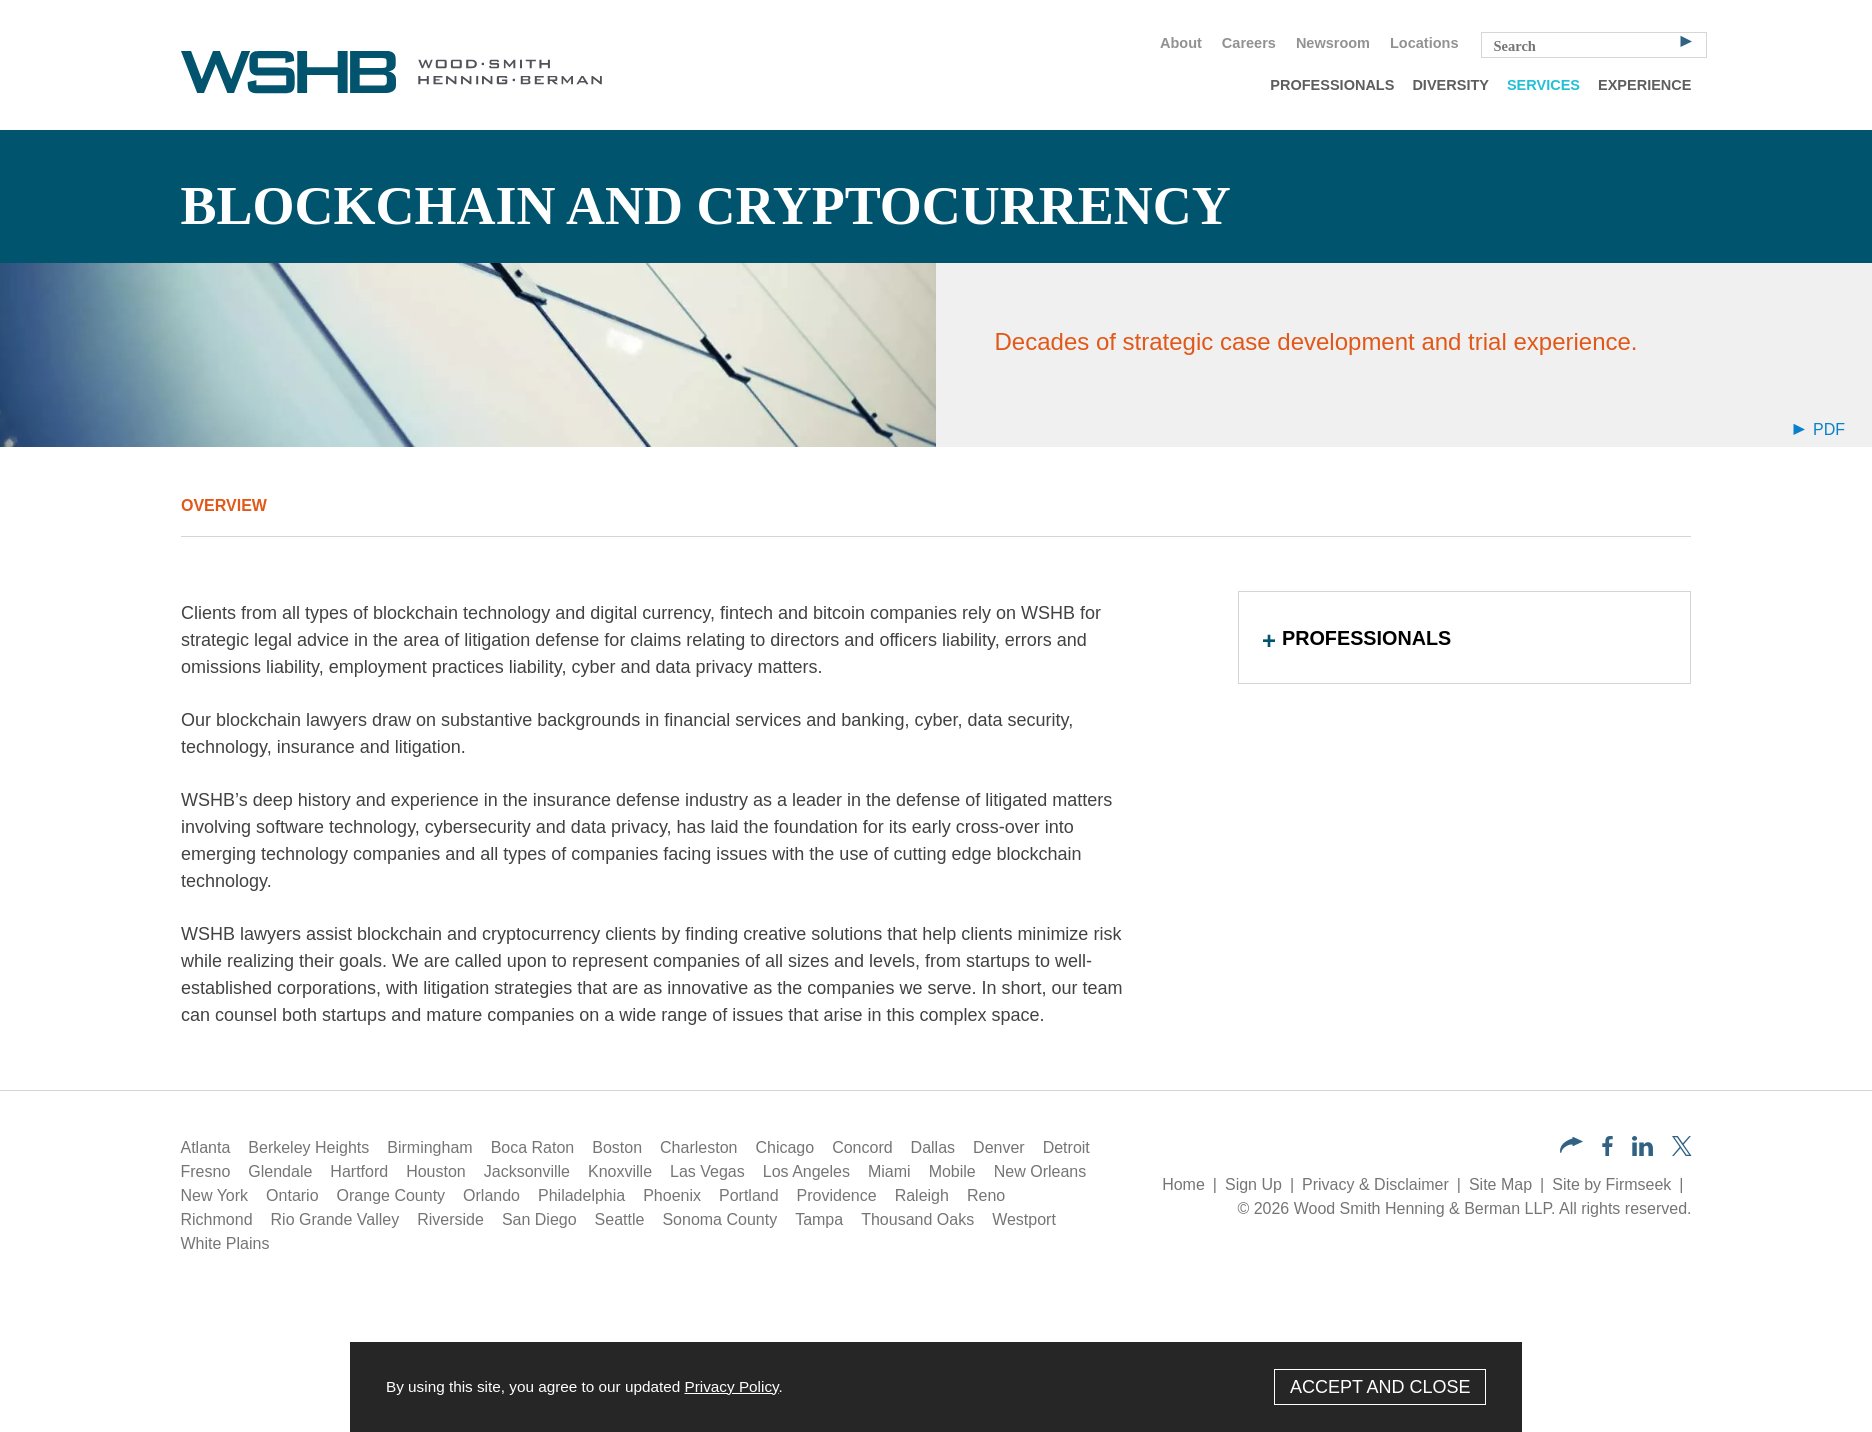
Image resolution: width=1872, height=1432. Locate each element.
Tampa (819, 1219)
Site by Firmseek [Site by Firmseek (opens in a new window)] (1611, 1184)
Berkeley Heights (308, 1147)
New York (215, 1195)
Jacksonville (527, 1171)
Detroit (1066, 1147)
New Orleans (1040, 1171)
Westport (1024, 1219)
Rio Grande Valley (335, 1219)
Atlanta (206, 1147)
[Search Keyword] (1594, 45)
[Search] (1686, 40)
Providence (837, 1195)
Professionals (1332, 85)
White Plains (225, 1243)
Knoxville (620, 1171)
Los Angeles (806, 1171)
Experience (1644, 85)
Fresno (206, 1171)
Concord (862, 1147)
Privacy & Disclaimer (1375, 1184)
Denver (999, 1147)
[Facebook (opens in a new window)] (1607, 1150)
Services (1543, 85)
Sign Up (1253, 1184)
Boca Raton (533, 1147)
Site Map (1500, 1184)
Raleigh (922, 1195)
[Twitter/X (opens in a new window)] (1682, 1150)
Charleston (698, 1147)
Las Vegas (707, 1171)
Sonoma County (719, 1219)
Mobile (952, 1171)
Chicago (784, 1147)
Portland (749, 1195)
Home (1183, 1184)
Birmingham (429, 1147)
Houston (436, 1171)
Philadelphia (581, 1195)
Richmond (217, 1219)
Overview (224, 505)
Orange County (391, 1195)
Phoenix (672, 1195)
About (1181, 43)
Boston (617, 1147)
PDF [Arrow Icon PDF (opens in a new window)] (1819, 429)
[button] (1571, 1147)
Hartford (359, 1171)
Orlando (491, 1195)
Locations (1424, 43)
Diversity (1450, 85)
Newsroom (1333, 43)
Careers (1249, 43)
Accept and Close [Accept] (1380, 1387)
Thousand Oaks (917, 1219)
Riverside (450, 1219)
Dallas (933, 1147)
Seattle (620, 1219)
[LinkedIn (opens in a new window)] (1642, 1150)
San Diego (539, 1219)
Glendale (280, 1171)
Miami (889, 1171)
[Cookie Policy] (936, 1387)
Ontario (292, 1195)
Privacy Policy (731, 1386)
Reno (986, 1195)
